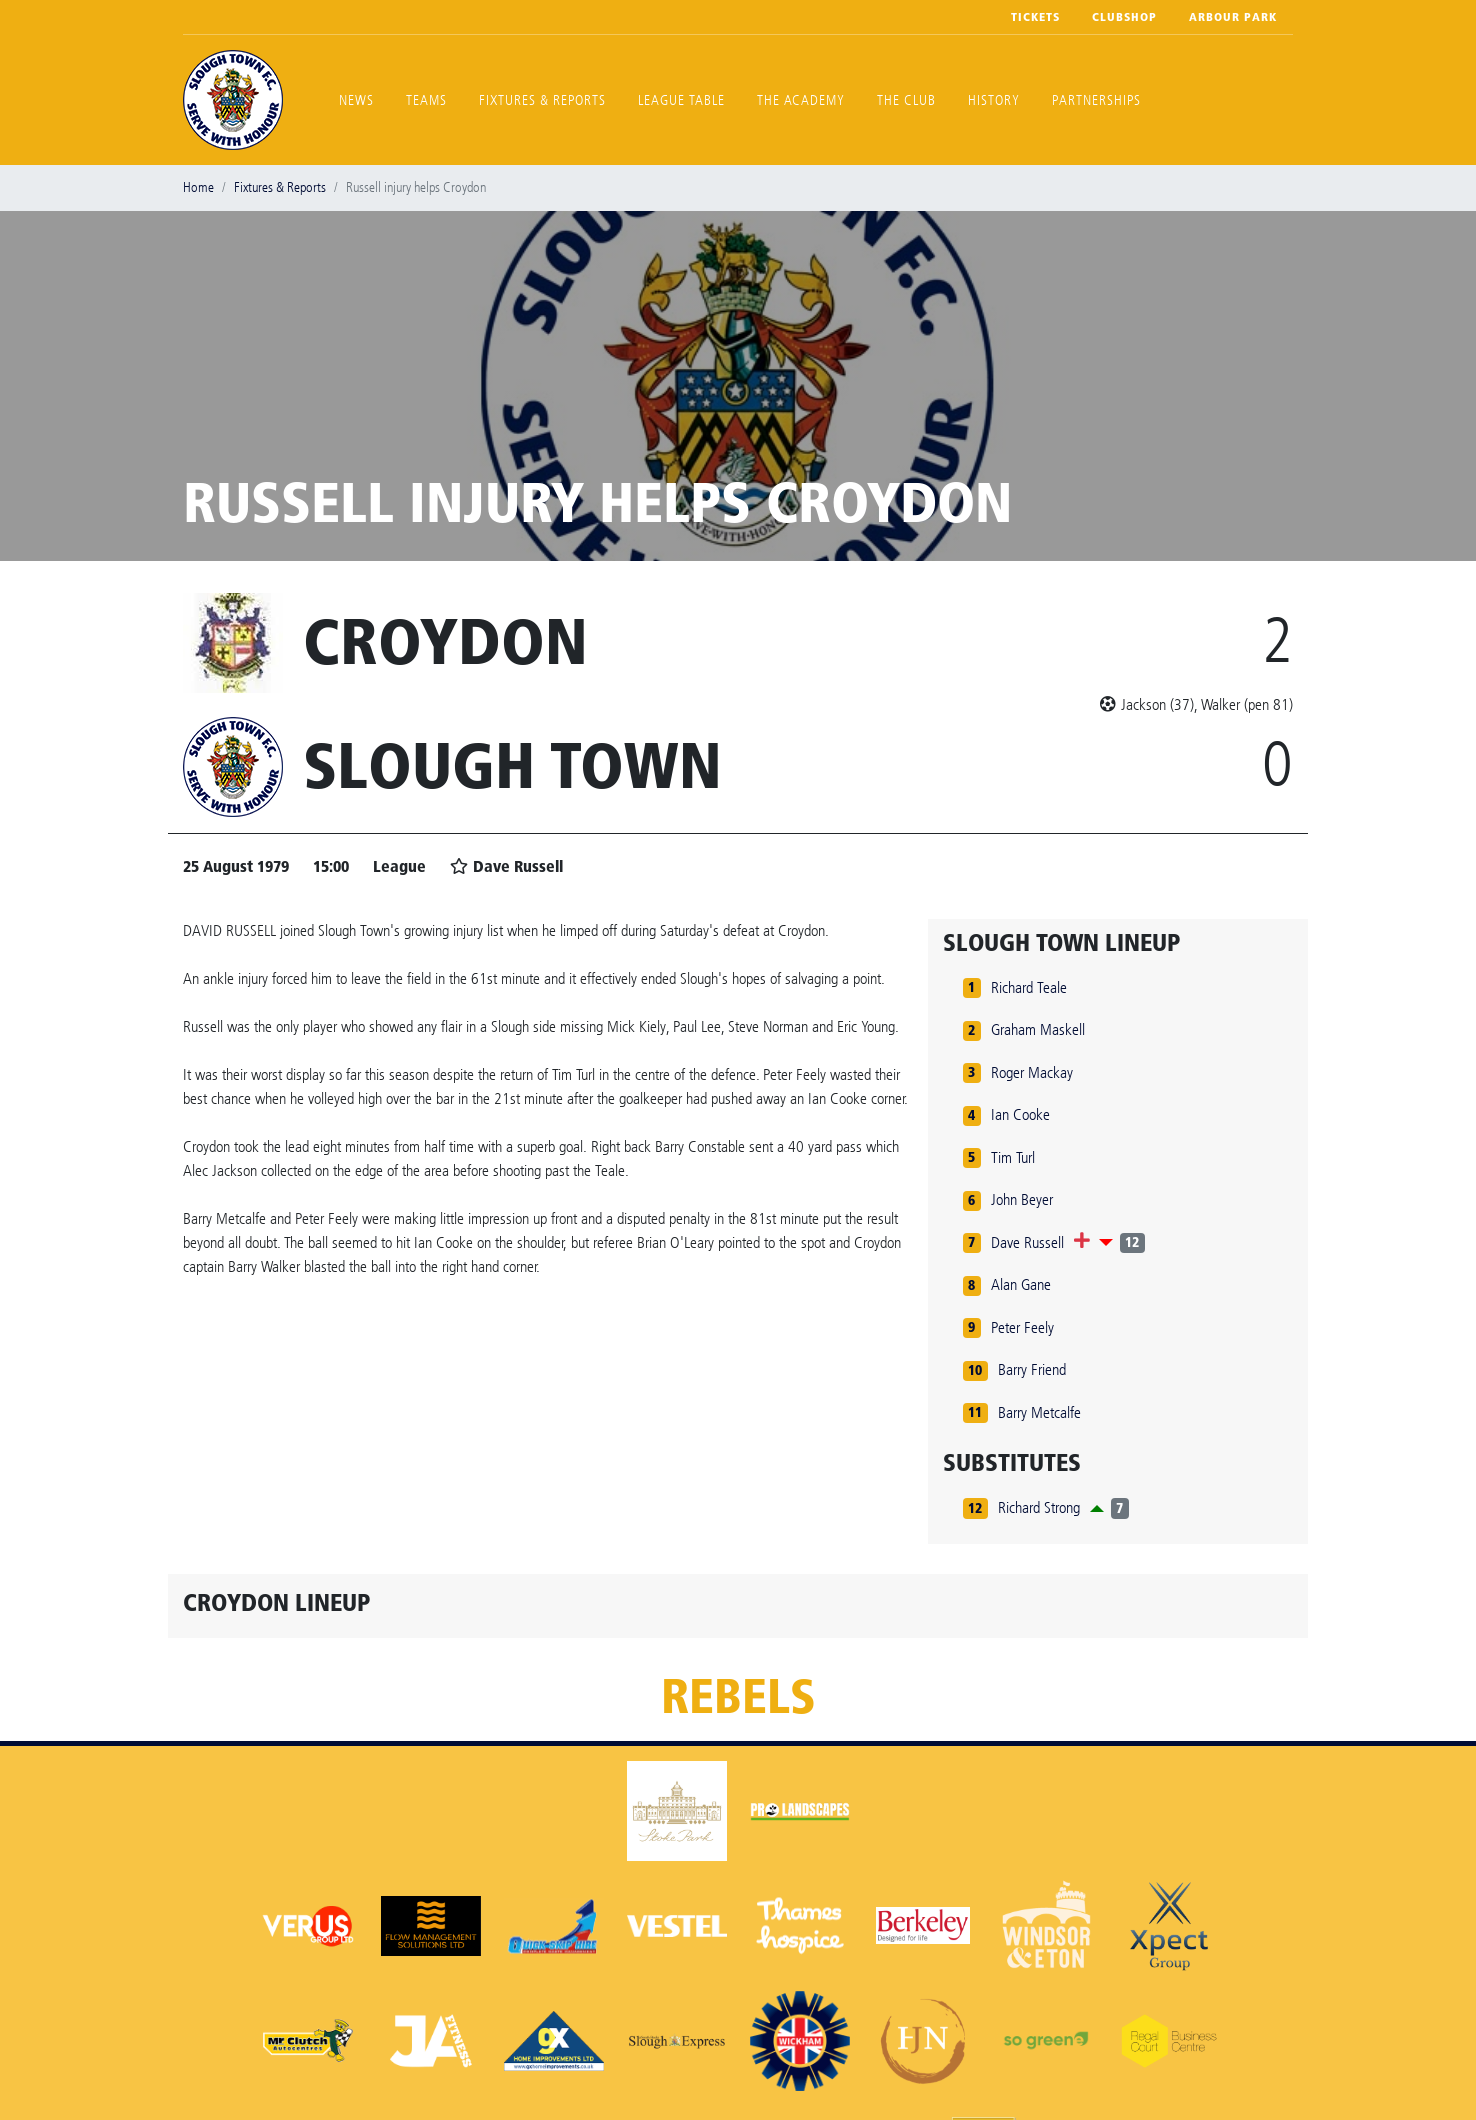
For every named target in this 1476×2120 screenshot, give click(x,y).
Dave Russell (1027, 1242)
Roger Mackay (1032, 1072)
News (356, 100)
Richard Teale (1029, 987)
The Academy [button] (801, 100)
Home (198, 187)
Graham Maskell (1038, 1029)
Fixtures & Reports (542, 100)
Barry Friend (1032, 1369)
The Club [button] (906, 100)
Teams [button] (426, 100)
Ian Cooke (1020, 1114)
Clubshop (1124, 17)
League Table (681, 100)
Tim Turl (1013, 1157)
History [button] (994, 100)
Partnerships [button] (1096, 100)
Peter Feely (1022, 1327)
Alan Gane (1021, 1284)
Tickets (1035, 17)
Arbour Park (1233, 17)
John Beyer (1022, 1199)
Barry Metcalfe (1039, 1412)
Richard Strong (1039, 1507)
